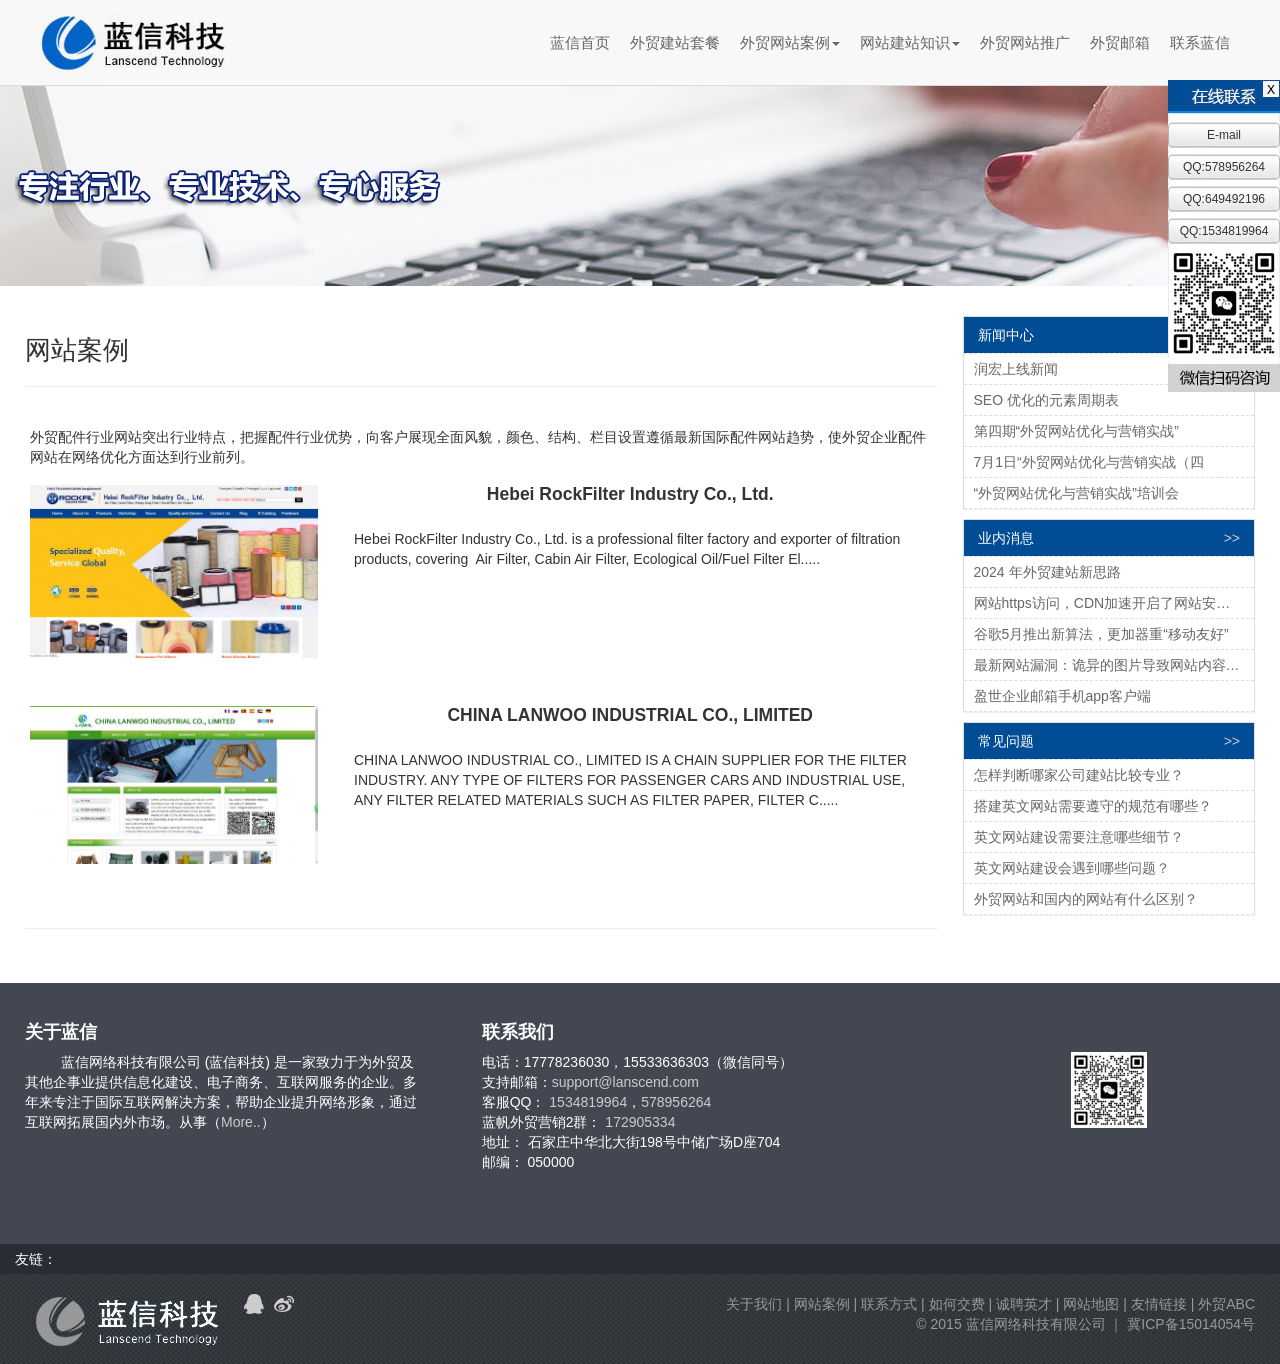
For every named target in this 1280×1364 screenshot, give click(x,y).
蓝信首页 (580, 42)
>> (1232, 538)
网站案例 (822, 1304)
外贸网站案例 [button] (790, 42)
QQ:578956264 (1224, 167)
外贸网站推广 (1025, 42)
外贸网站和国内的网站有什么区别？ (1086, 899)
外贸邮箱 (1120, 42)
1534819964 (588, 1102)
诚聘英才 (1024, 1304)
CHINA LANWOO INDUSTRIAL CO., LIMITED (630, 715)
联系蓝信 (1200, 42)
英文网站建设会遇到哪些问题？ (1072, 868)
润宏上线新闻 (1016, 369)
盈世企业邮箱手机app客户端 (1062, 696)
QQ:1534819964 (1224, 231)
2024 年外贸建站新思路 (1047, 572)
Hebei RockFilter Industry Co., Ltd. (630, 494)
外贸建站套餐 (675, 42)
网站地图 (1091, 1304)
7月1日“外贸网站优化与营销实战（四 (1089, 462)
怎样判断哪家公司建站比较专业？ (1079, 775)
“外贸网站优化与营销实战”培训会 (1076, 493)
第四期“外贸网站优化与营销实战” (1076, 431)
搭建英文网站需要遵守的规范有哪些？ (1093, 806)
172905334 (640, 1122)
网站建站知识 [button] (910, 42)
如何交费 (957, 1304)
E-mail (1224, 135)
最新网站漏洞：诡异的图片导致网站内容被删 (1114, 665)
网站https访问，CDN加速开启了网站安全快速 (1114, 603)
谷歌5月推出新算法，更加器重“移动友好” (1101, 634)
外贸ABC (1226, 1304)
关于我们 (754, 1304)
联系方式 (889, 1304)
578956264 (676, 1102)
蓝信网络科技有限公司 (1036, 1324)
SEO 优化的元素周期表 (1046, 400)
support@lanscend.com (625, 1082)
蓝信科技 (132, 43)
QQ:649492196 (1224, 199)
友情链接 (1159, 1304)
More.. (241, 1122)
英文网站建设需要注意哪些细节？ (1079, 837)
